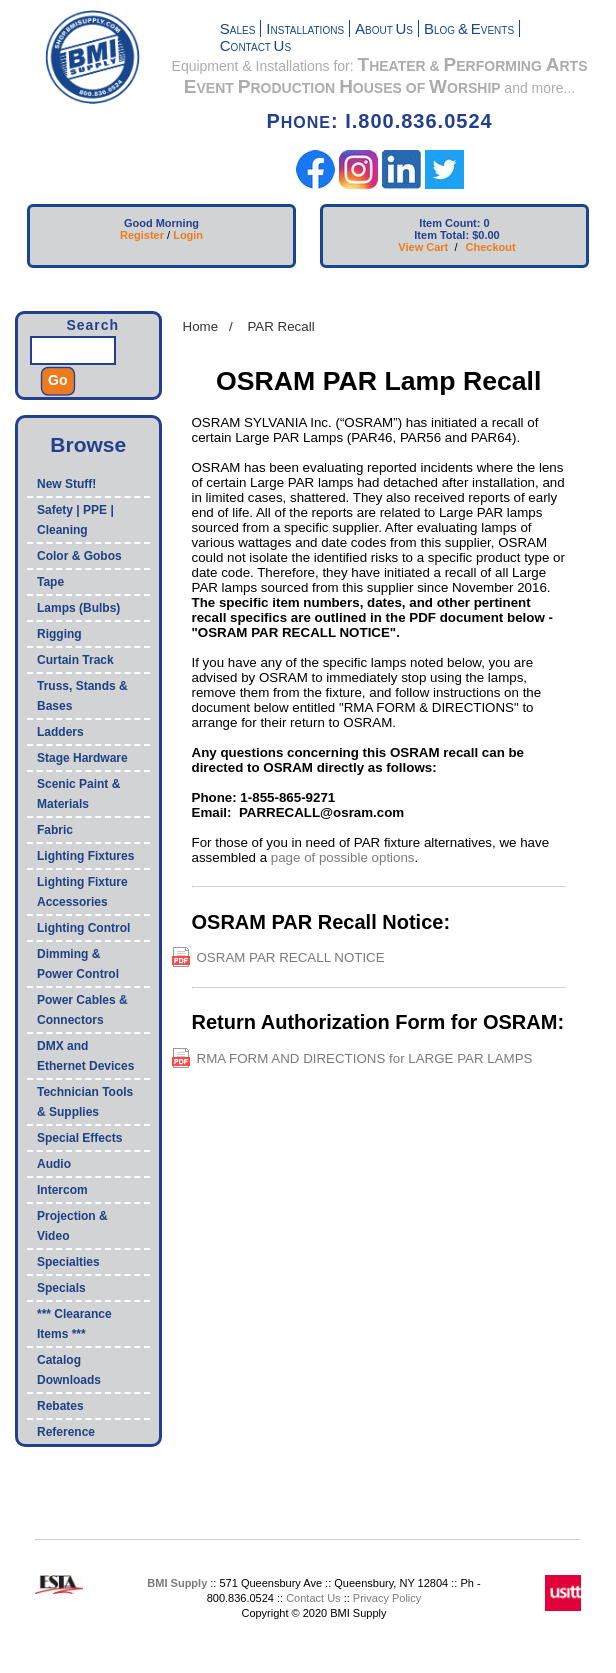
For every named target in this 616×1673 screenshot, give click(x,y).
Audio (54, 1164)
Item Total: (441, 235)
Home (201, 326)
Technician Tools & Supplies (85, 1102)
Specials (61, 1288)
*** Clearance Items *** (74, 1324)
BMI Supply (177, 1583)
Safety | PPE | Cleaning (75, 520)
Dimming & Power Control (78, 964)
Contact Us (313, 1598)
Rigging (59, 634)
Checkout (491, 247)
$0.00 (486, 235)
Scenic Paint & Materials (78, 794)
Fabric (55, 830)
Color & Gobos (79, 556)
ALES (238, 30)
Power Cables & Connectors (82, 1010)
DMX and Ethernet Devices (85, 1056)
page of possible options (343, 857)
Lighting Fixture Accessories (82, 892)
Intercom (62, 1190)
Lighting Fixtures (85, 856)
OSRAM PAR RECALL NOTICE (291, 957)
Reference (66, 1432)
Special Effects (79, 1138)
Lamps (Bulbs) (78, 608)
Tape (50, 582)
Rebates (60, 1406)
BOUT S (384, 30)
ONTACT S (255, 47)
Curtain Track (75, 660)
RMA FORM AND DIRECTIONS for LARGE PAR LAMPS (365, 1058)
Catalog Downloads (69, 1370)
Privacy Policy (387, 1598)
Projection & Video (72, 1226)
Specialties (68, 1262)
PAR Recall (280, 326)
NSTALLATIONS (305, 30)
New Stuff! (66, 484)
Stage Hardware (82, 758)
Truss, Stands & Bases (82, 696)
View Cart (423, 247)
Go (57, 380)
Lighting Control (83, 928)
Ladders (60, 732)
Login (188, 235)
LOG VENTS (469, 30)
